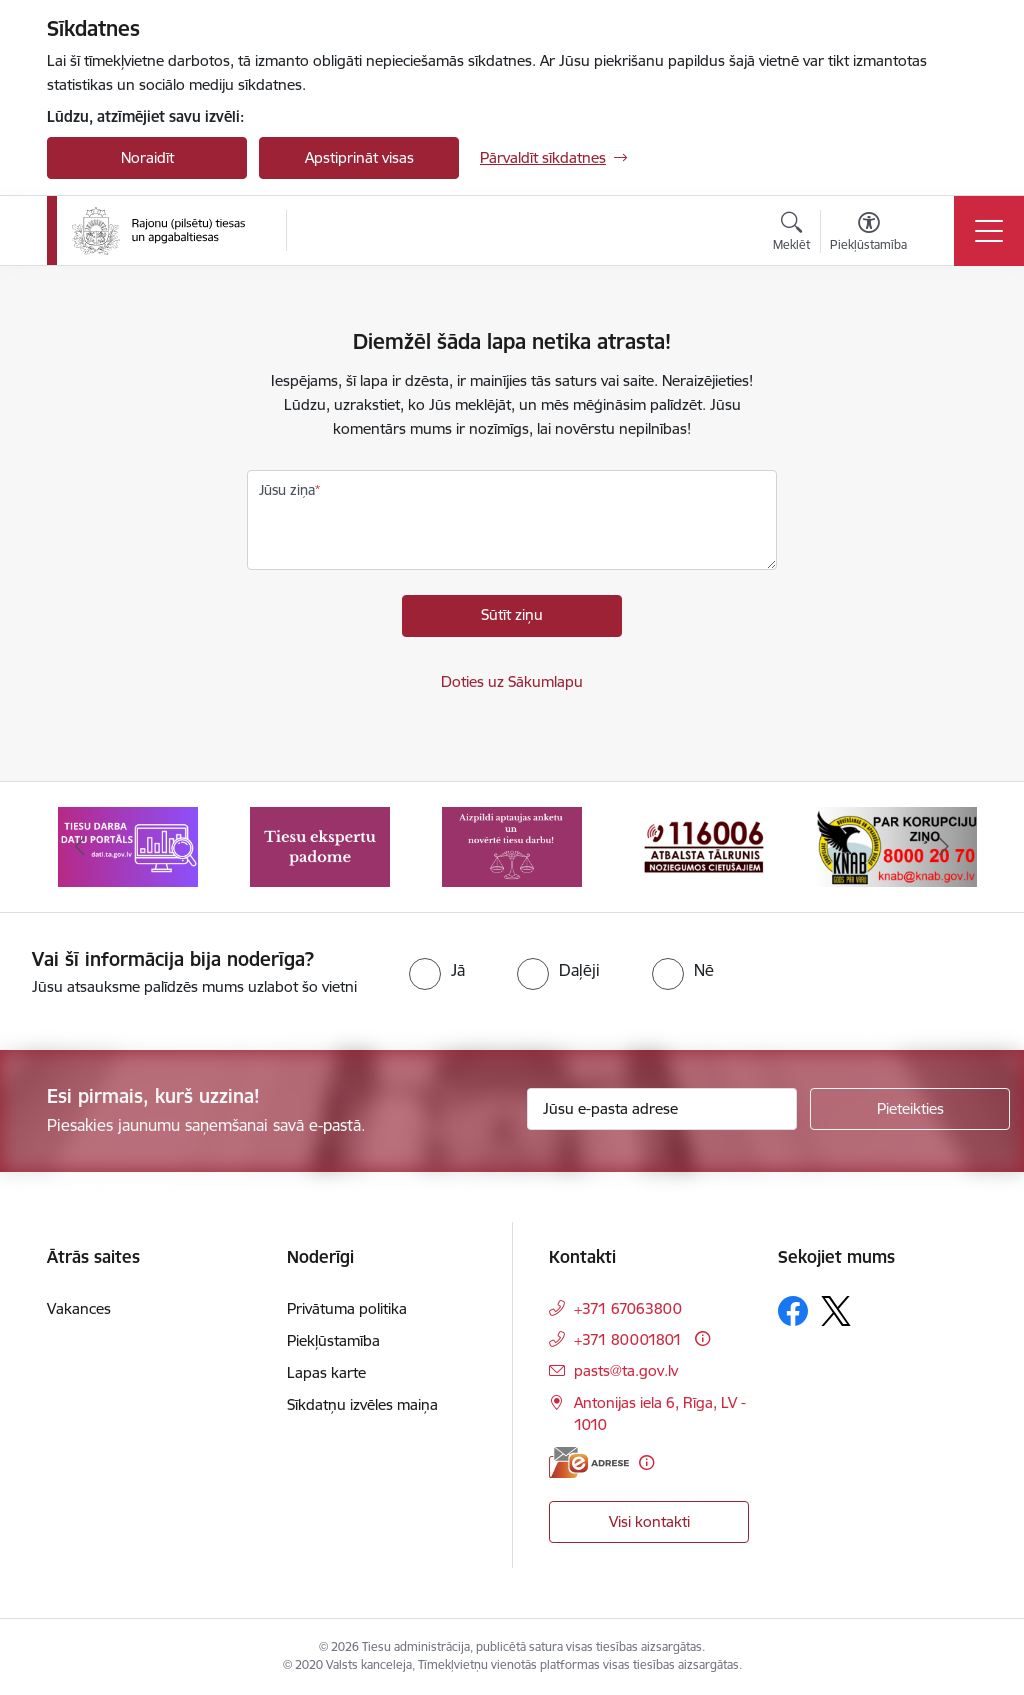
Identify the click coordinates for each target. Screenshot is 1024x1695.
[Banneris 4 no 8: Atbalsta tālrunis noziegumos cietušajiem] (704, 845)
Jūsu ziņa (287, 490)
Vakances (79, 1308)
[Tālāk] (944, 847)
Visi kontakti (649, 1521)
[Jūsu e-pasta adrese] (662, 1109)
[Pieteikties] (910, 1109)
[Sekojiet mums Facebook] (793, 1311)
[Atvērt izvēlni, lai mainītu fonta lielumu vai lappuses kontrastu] (868, 234)
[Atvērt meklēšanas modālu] (791, 234)
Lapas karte (326, 1372)
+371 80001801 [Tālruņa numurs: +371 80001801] (628, 1339)
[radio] (437, 970)
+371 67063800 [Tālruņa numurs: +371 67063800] (628, 1308)
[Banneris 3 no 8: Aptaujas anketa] (512, 845)
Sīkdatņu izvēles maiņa (362, 1404)
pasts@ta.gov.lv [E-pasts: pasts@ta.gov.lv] (626, 1370)
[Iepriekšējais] (80, 847)
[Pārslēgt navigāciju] (989, 231)
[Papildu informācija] (702, 1338)
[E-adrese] (589, 1462)
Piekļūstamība (333, 1340)
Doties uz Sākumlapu (512, 681)
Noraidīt (147, 157)
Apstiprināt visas (359, 157)
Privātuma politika (347, 1308)
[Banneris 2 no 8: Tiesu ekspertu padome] (320, 845)
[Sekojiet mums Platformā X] (836, 1311)
